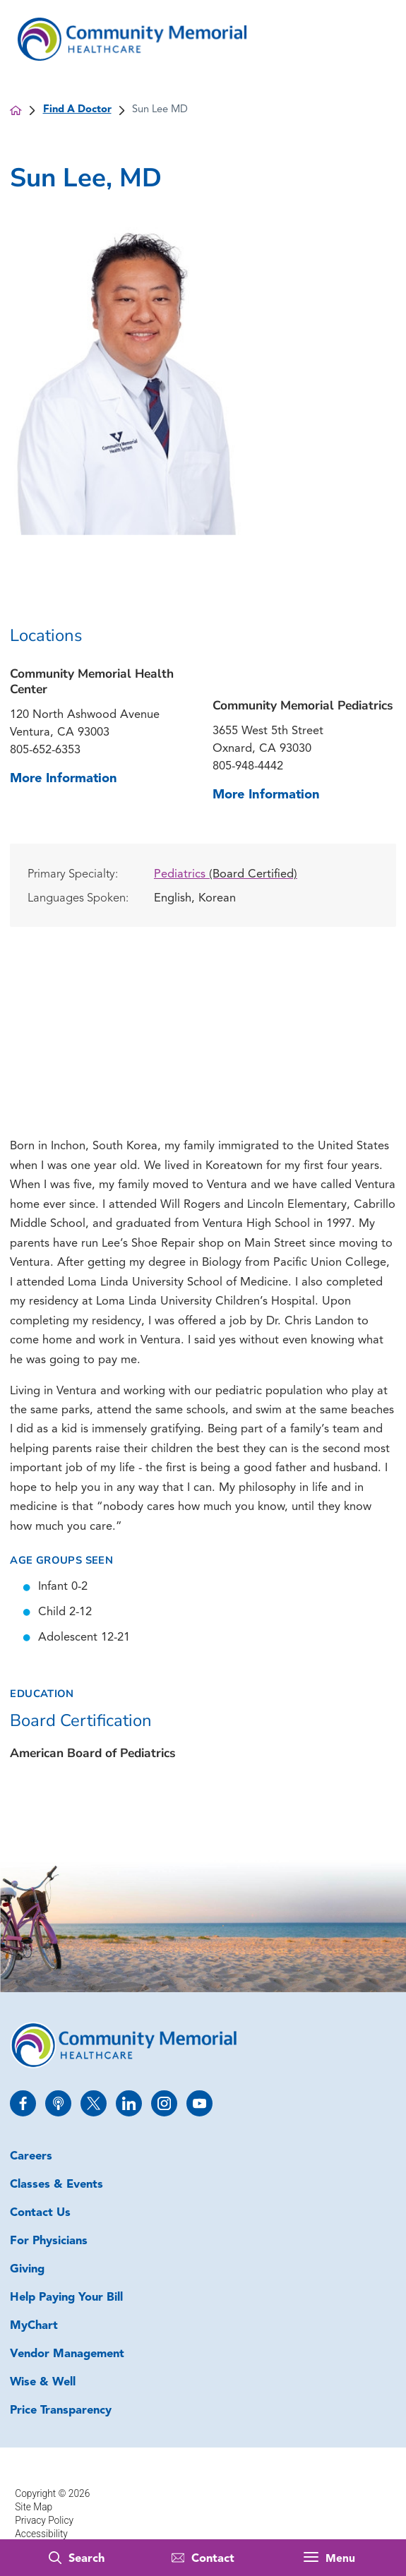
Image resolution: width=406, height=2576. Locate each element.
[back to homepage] (15, 110)
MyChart (34, 2326)
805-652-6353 (45, 750)
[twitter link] (93, 2103)
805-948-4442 (248, 766)
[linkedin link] (129, 2103)
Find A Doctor (77, 109)
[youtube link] (199, 2103)
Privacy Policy (44, 2520)
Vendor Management (67, 2354)
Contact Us (40, 2213)
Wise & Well (43, 2382)
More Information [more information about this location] (63, 779)
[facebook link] (23, 2103)
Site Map (33, 2506)
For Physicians (49, 2241)
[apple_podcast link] (58, 2103)
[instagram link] (164, 2103)
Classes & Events (56, 2185)
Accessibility (41, 2533)
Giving (27, 2269)
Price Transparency (61, 2410)
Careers (31, 2156)
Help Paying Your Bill (66, 2298)
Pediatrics (225, 874)
